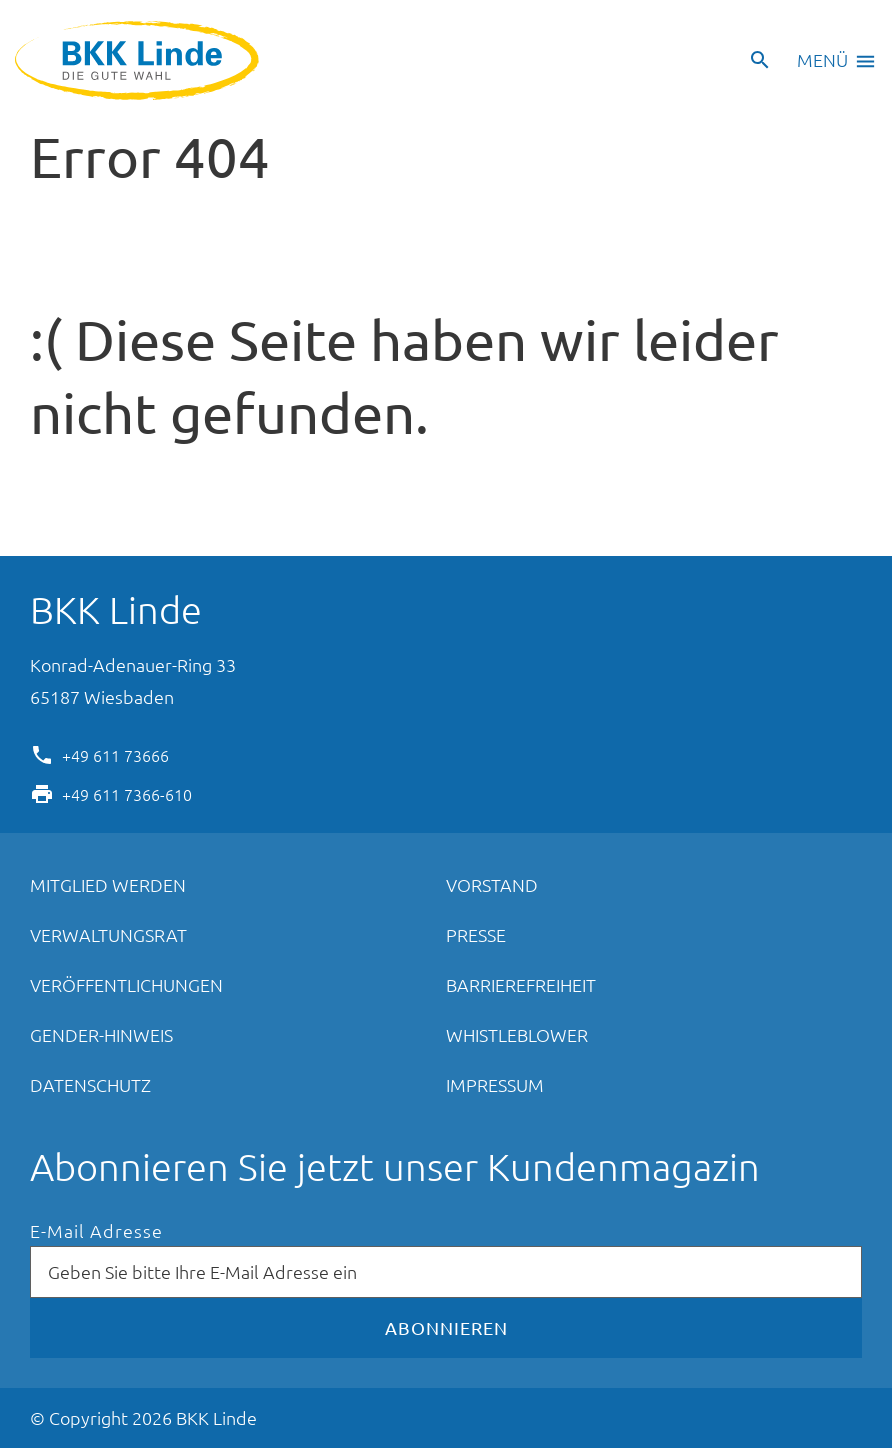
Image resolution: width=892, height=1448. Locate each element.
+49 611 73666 (115, 754)
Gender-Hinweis (101, 1034)
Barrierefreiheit (521, 984)
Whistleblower (517, 1034)
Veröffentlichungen (126, 984)
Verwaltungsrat (108, 934)
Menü (822, 59)
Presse (476, 934)
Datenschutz (90, 1084)
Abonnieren (446, 1327)
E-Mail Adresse (96, 1231)
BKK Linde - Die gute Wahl (139, 60)
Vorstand (492, 884)
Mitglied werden (108, 884)
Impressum (495, 1084)
